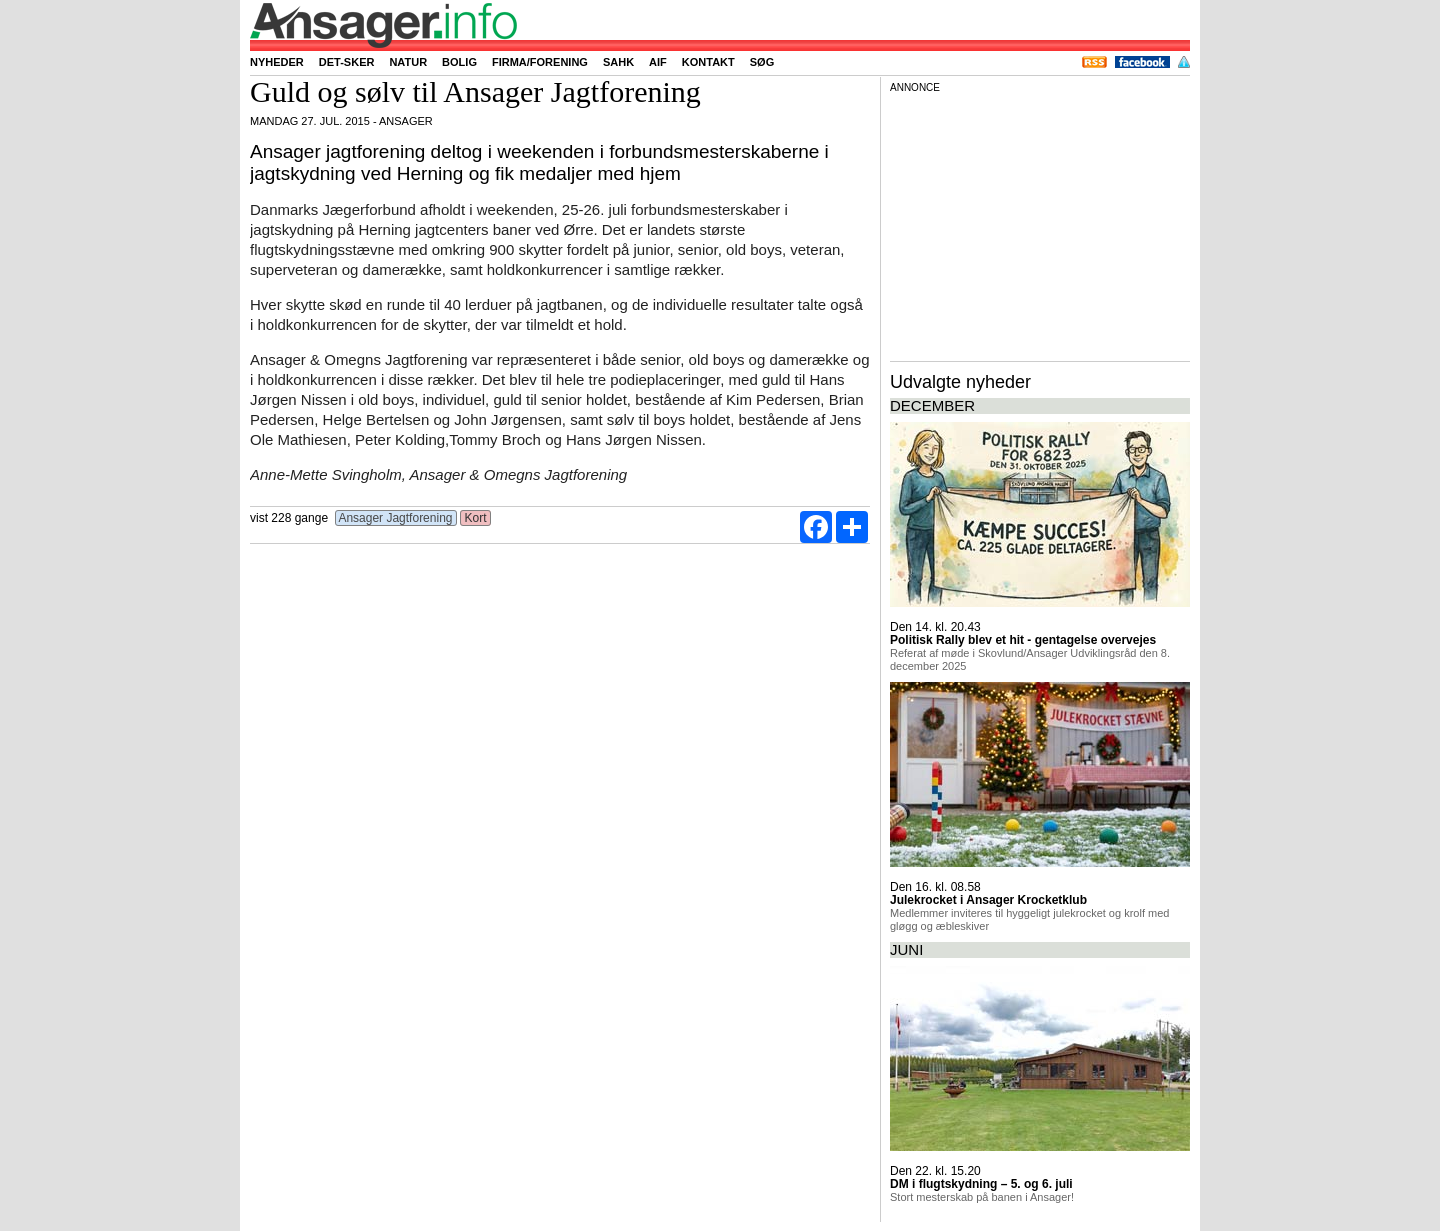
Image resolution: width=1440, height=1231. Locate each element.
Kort (475, 518)
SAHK (618, 62)
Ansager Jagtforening (396, 518)
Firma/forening (540, 62)
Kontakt (708, 62)
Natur (408, 62)
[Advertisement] (1040, 224)
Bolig (459, 62)
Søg (762, 62)
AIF (658, 62)
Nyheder (277, 62)
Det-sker (347, 62)
